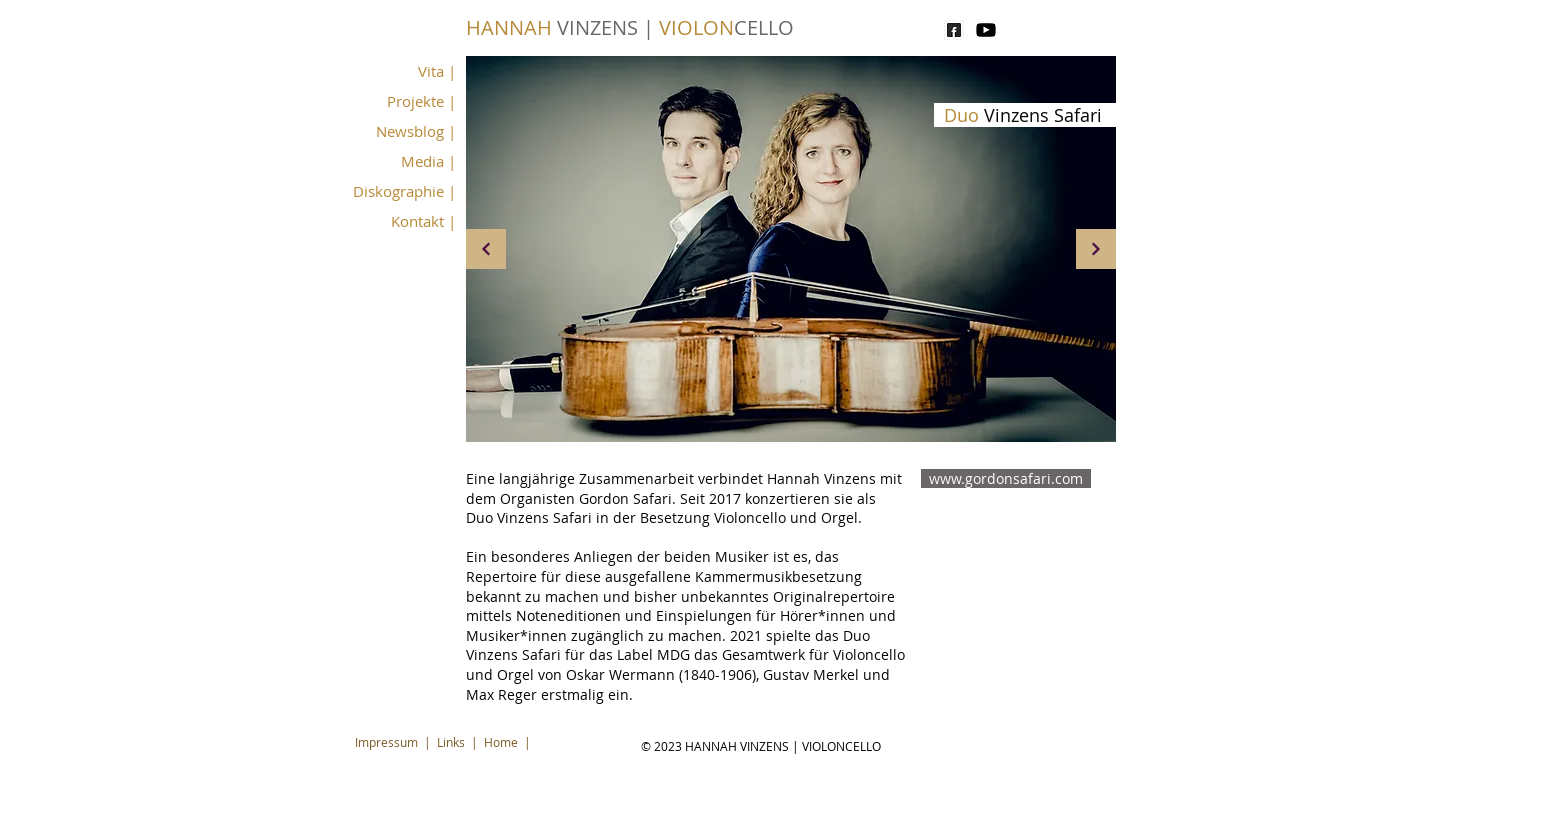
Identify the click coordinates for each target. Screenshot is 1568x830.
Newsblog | (416, 131)
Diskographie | (404, 191)
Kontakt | (423, 221)
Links (451, 742)
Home (501, 742)
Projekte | (421, 101)
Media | (428, 161)
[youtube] (986, 30)
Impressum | (396, 742)
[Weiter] (1096, 249)
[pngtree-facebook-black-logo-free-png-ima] (954, 30)
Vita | (437, 71)
